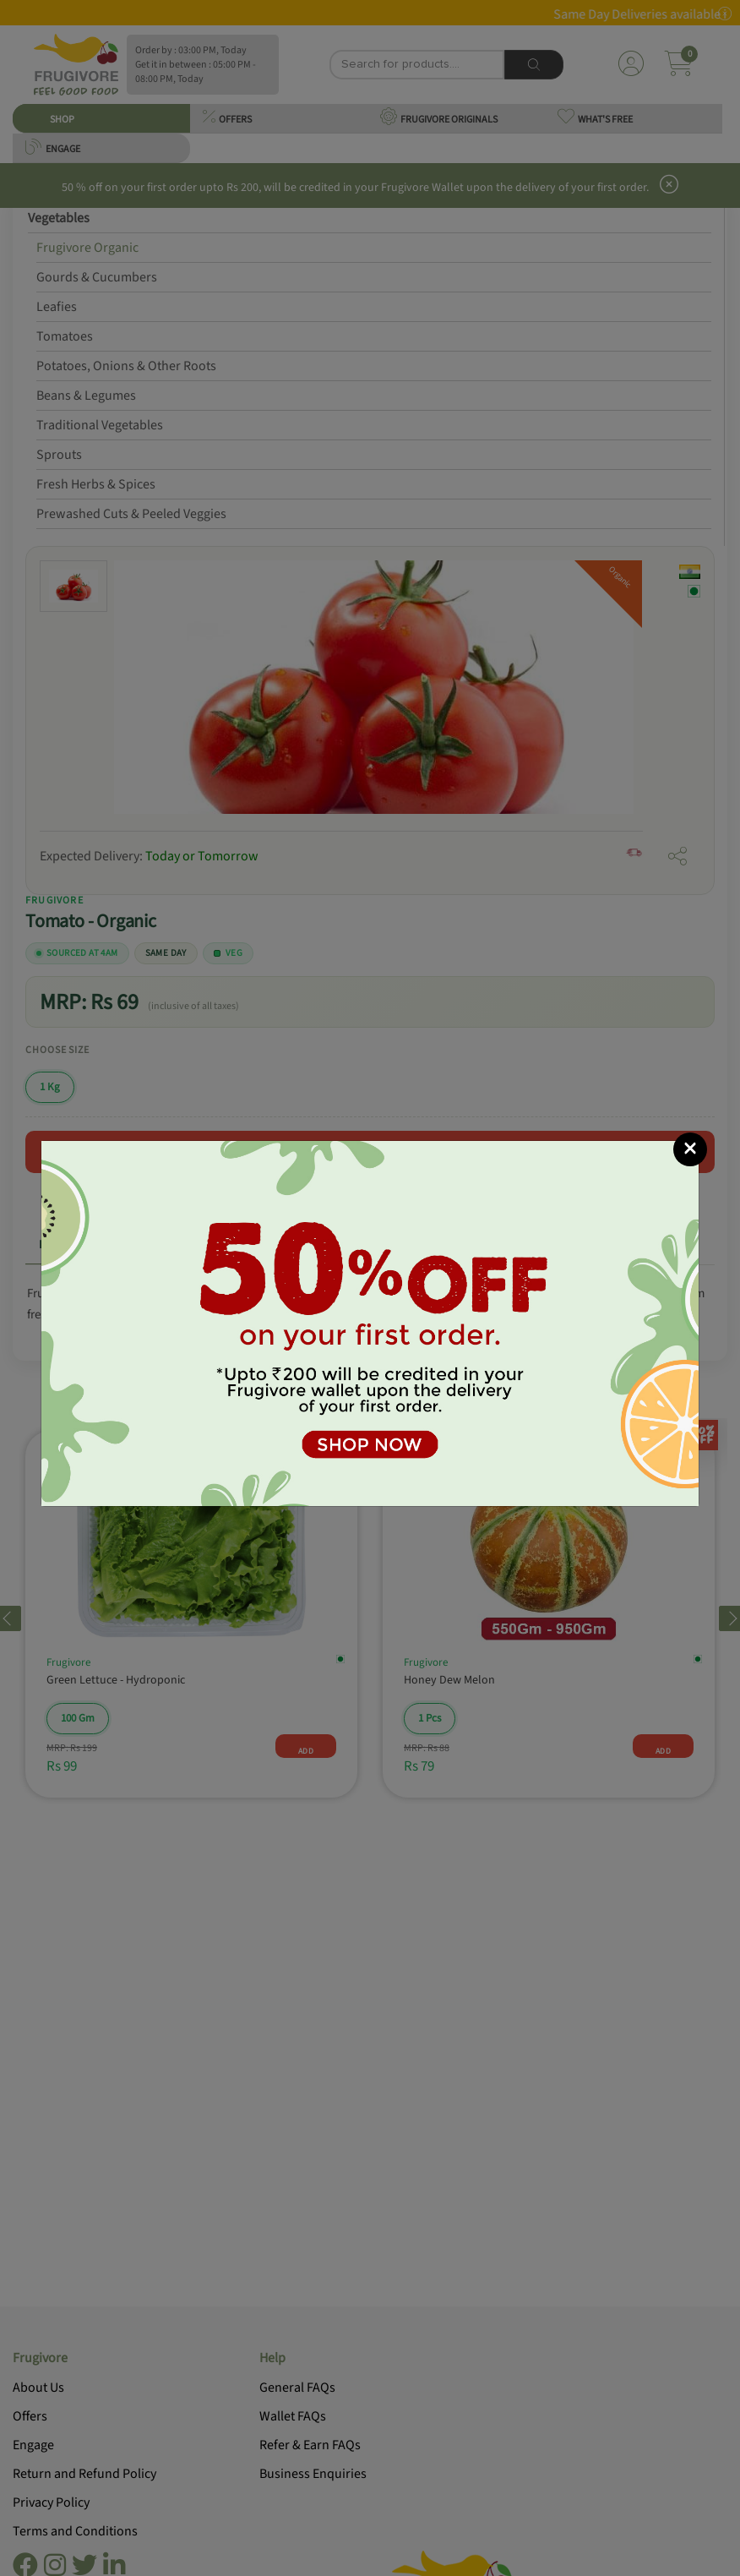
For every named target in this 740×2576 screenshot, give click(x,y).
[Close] (690, 1149)
